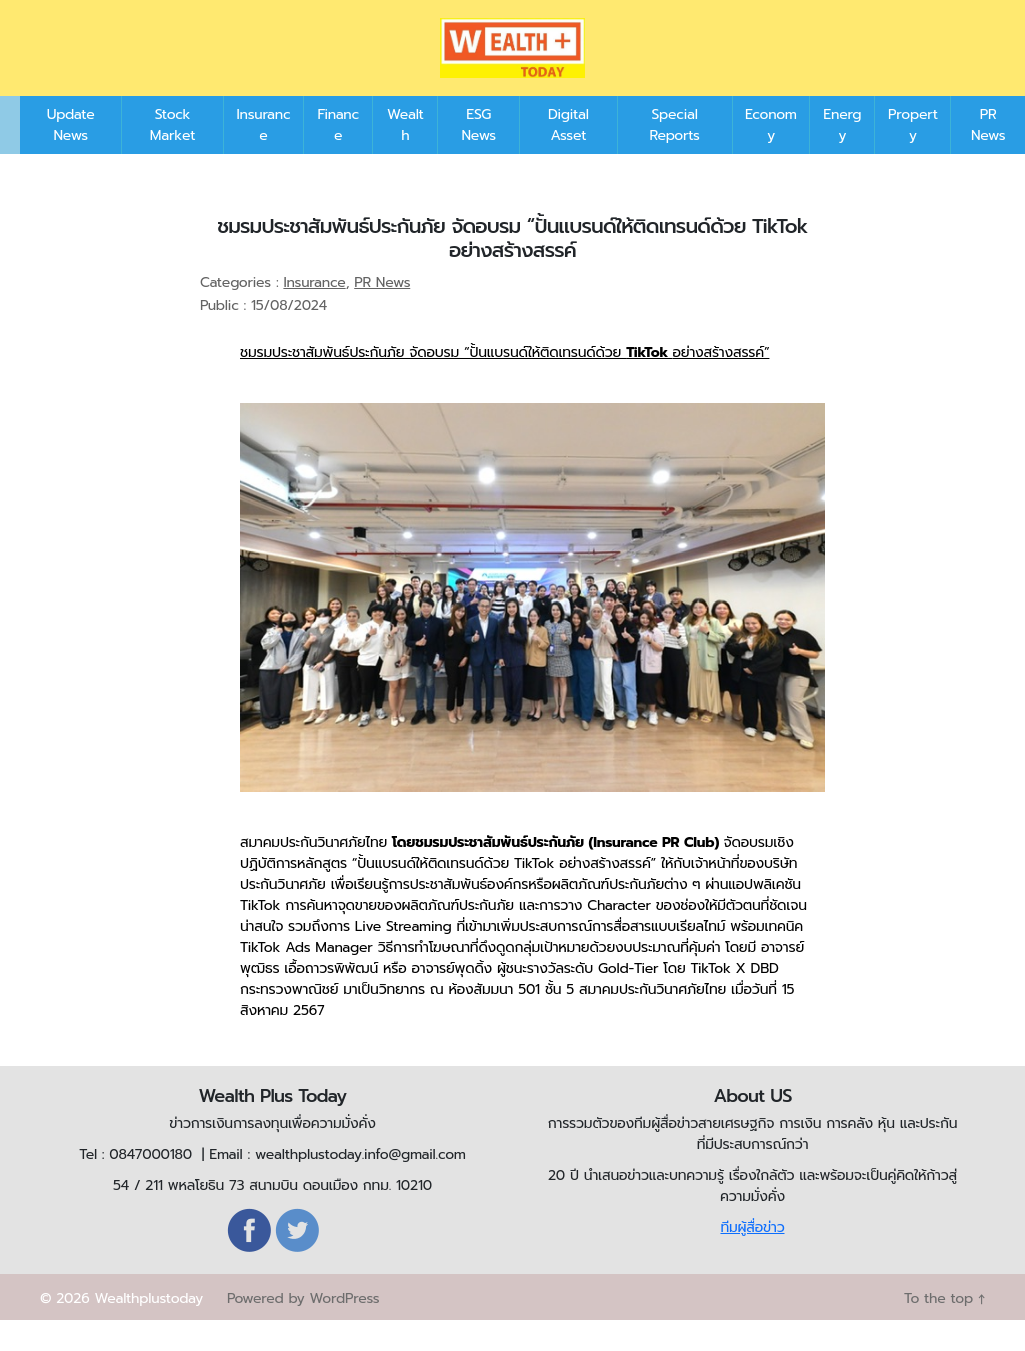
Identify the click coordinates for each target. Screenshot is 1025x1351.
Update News (71, 155)
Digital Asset (568, 155)
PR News (988, 155)
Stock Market (172, 155)
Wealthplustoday (148, 1328)
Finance (338, 155)
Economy (771, 155)
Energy (842, 155)
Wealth (405, 155)
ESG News (478, 155)
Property (913, 155)
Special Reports (674, 155)
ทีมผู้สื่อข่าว (752, 1257)
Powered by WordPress (303, 1328)
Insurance (263, 155)
